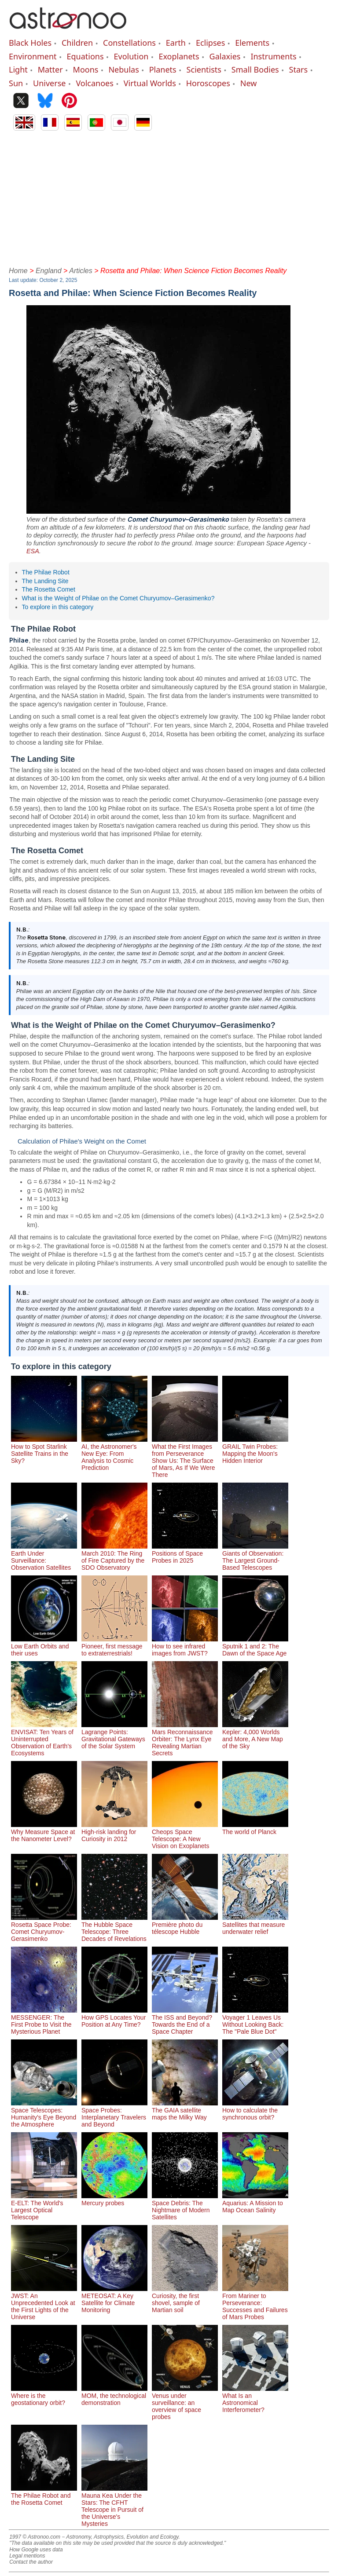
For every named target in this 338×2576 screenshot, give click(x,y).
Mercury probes (114, 2199)
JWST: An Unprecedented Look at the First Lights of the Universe (44, 2302)
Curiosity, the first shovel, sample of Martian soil (185, 2299)
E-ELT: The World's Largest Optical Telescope (44, 2206)
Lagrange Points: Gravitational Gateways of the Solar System (114, 1735)
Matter (50, 69)
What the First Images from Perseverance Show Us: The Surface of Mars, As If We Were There (185, 1457)
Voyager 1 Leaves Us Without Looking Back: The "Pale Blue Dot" (255, 2021)
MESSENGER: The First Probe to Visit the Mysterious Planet (44, 2021)
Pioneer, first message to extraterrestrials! (114, 1646)
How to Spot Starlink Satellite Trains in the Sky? (44, 1450)
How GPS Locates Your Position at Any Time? (114, 2017)
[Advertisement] (169, 196)
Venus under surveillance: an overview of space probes (185, 2402)
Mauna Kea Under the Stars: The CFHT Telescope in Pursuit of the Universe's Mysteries (114, 2506)
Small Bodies (255, 69)
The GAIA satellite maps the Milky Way (185, 2110)
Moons (86, 69)
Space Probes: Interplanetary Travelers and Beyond (114, 2114)
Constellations (129, 42)
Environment (33, 56)
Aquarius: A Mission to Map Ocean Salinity (255, 2203)
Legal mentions (27, 2556)
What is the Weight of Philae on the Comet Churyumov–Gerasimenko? (118, 598)
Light (18, 69)
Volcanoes (95, 83)
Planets (162, 69)
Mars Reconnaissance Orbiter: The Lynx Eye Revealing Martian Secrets (185, 1739)
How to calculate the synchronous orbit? (255, 2110)
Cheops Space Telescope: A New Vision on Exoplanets (185, 1835)
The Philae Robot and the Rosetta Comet (44, 2495)
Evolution (131, 56)
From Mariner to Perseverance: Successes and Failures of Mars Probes (255, 2302)
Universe (49, 83)
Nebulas (123, 69)
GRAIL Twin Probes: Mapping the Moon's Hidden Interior (255, 1450)
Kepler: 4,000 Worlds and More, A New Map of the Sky (255, 1735)
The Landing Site (45, 581)
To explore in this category (58, 606)
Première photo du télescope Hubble (185, 1924)
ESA (32, 551)
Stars (298, 69)
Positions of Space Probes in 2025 (185, 1553)
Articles (80, 270)
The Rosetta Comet (48, 589)
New (248, 83)
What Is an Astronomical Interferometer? (255, 2399)
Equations (85, 56)
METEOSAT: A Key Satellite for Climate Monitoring (114, 2299)
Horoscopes (208, 83)
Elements (252, 42)
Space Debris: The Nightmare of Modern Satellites (185, 2206)
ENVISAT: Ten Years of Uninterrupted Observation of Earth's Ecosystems (44, 1739)
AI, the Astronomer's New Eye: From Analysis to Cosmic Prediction (114, 1453)
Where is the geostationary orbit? (44, 2395)
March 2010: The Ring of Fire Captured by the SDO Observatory (114, 1557)
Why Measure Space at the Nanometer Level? (44, 1831)
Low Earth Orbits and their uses (44, 1646)
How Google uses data (35, 2550)
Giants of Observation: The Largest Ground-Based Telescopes (255, 1557)
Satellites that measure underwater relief (255, 1924)
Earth (176, 42)
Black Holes (30, 42)
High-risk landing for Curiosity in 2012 (114, 1831)
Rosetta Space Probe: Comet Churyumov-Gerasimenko (44, 1928)
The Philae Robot (46, 572)
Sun (16, 83)
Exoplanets (178, 56)
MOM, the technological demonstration (114, 2395)
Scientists (204, 69)
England (49, 270)
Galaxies (225, 56)
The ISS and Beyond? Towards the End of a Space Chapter (185, 2021)
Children (77, 42)
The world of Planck (255, 1828)
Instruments (273, 56)
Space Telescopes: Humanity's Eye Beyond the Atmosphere (44, 2114)
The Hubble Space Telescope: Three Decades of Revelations (114, 1928)
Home (18, 270)
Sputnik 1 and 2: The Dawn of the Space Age (255, 1646)
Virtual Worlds (150, 83)
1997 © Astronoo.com (34, 2537)
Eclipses (210, 42)
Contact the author (31, 2562)
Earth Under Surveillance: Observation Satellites (44, 1557)
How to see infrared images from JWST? (185, 1646)
